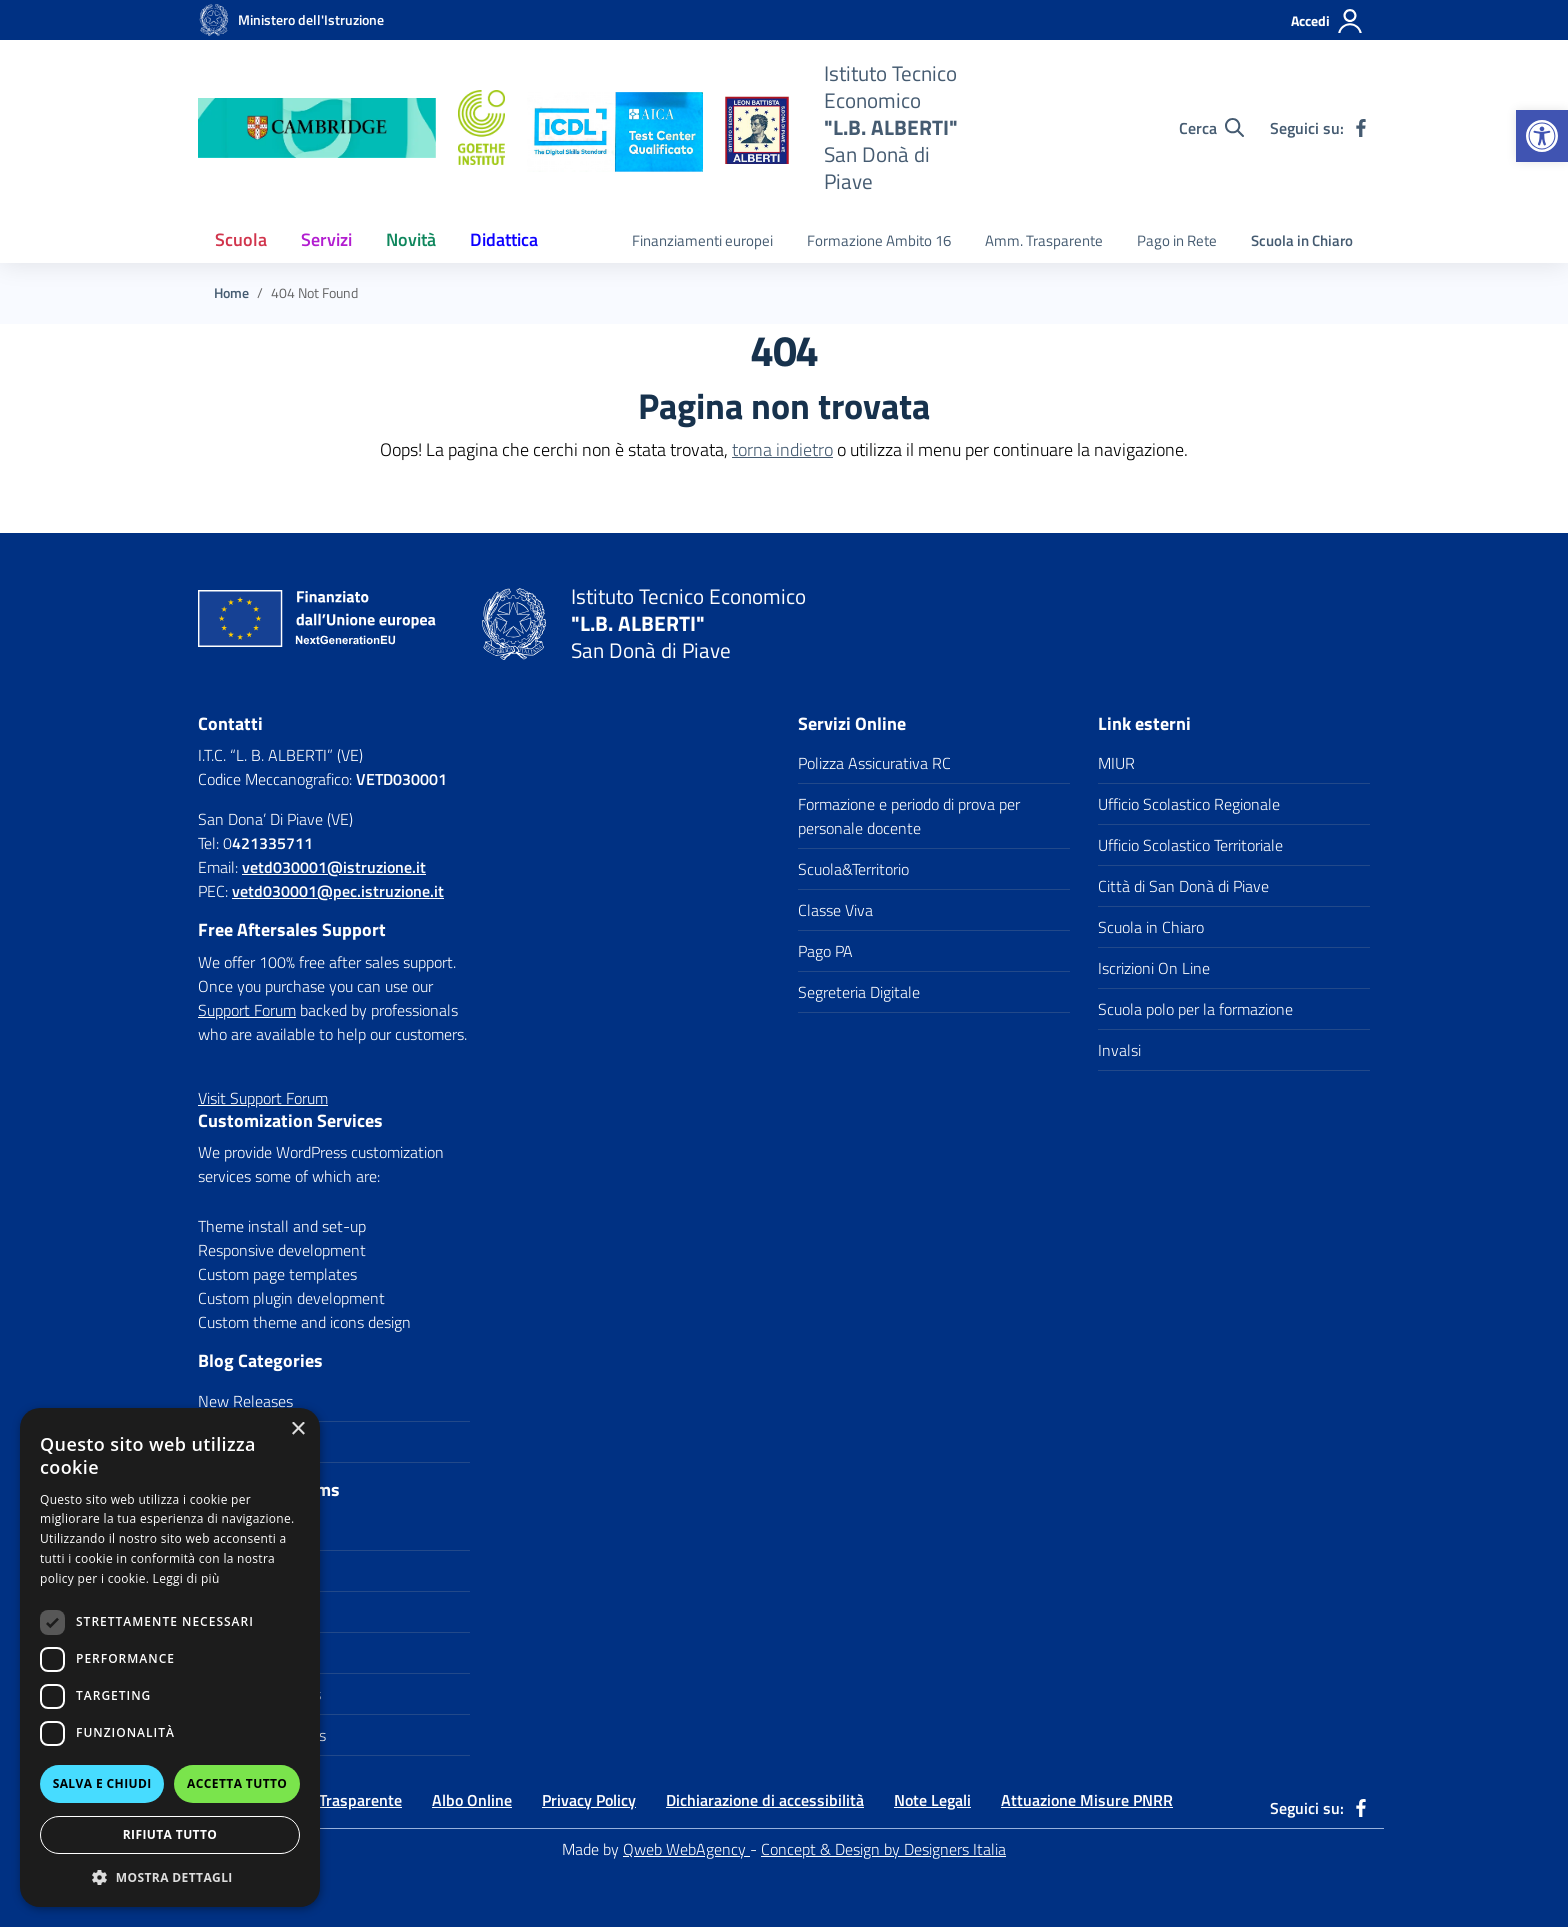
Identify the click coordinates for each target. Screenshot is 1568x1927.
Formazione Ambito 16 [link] (879, 240)
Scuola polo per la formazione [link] (1195, 1009)
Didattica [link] (504, 239)
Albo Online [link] (472, 1800)
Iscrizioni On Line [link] (1154, 968)
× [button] (297, 1429)
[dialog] (170, 1657)
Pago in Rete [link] (1177, 240)
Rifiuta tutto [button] (170, 1834)
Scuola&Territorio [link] (853, 869)
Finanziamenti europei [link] (702, 240)
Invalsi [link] (1119, 1050)
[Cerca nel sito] (1211, 128)
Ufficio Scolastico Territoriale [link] (1190, 845)
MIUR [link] (1116, 763)
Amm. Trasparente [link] (1044, 240)
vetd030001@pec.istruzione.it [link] (338, 891)
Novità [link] (411, 239)
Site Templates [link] (247, 1653)
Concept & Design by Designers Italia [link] (883, 1849)
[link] (1542, 136)
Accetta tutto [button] (237, 1783)
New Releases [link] (245, 1401)
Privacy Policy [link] (589, 1800)
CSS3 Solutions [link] (249, 1530)
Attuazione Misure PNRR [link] (1087, 1800)
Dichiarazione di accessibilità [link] (765, 1800)
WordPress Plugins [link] (259, 1694)
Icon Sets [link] (229, 1571)
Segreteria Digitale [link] (859, 992)
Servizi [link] (326, 239)
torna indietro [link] (782, 449)
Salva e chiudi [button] (102, 1783)
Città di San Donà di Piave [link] (1183, 886)
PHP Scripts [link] (237, 1612)
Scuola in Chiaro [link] (1302, 240)
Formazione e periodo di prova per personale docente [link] (909, 816)
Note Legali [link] (932, 1800)
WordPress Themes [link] (262, 1735)
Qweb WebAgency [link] (686, 1849)
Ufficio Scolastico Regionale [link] (1189, 804)
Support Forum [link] (247, 1010)
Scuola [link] (241, 239)
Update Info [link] (237, 1442)
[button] (170, 1877)
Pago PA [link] (825, 951)
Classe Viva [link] (835, 910)
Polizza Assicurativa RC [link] (874, 763)
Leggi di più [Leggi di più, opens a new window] (186, 1578)
